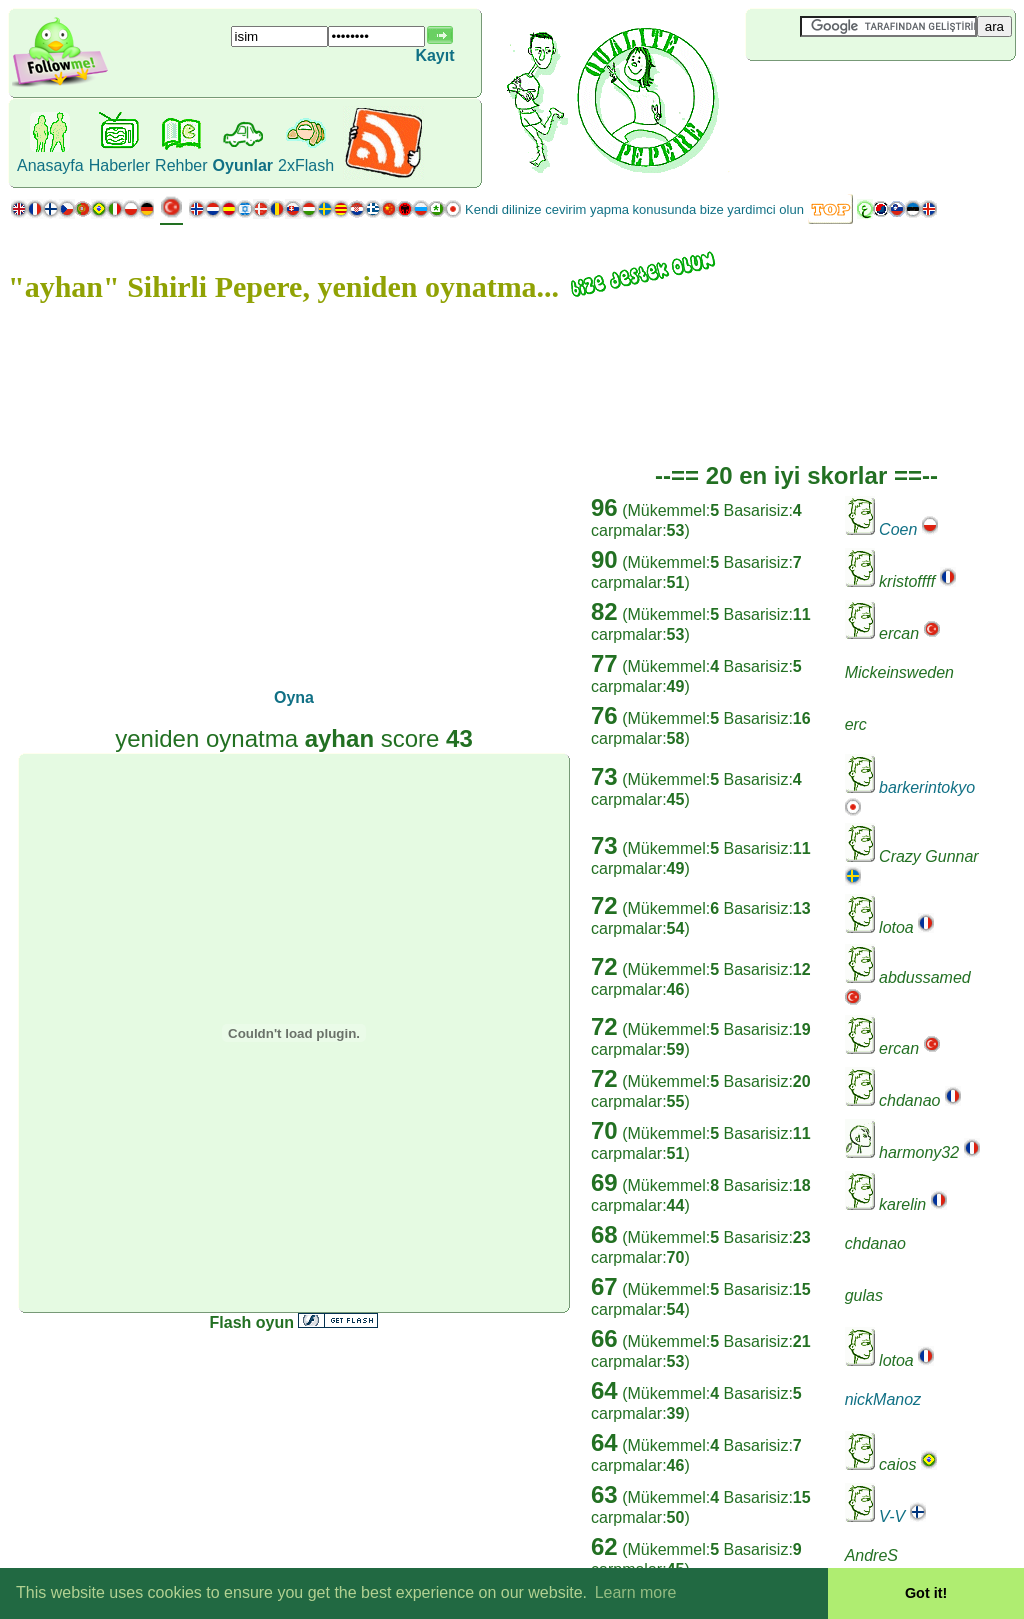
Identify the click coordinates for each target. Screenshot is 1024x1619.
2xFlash (306, 165)
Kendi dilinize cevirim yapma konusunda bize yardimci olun (634, 209)
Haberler (119, 165)
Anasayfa (50, 165)
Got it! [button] (926, 1593)
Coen (898, 529)
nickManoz (883, 1399)
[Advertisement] (865, 94)
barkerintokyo (927, 787)
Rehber (181, 165)
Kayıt (434, 55)
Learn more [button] (636, 1592)
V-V (892, 1516)
